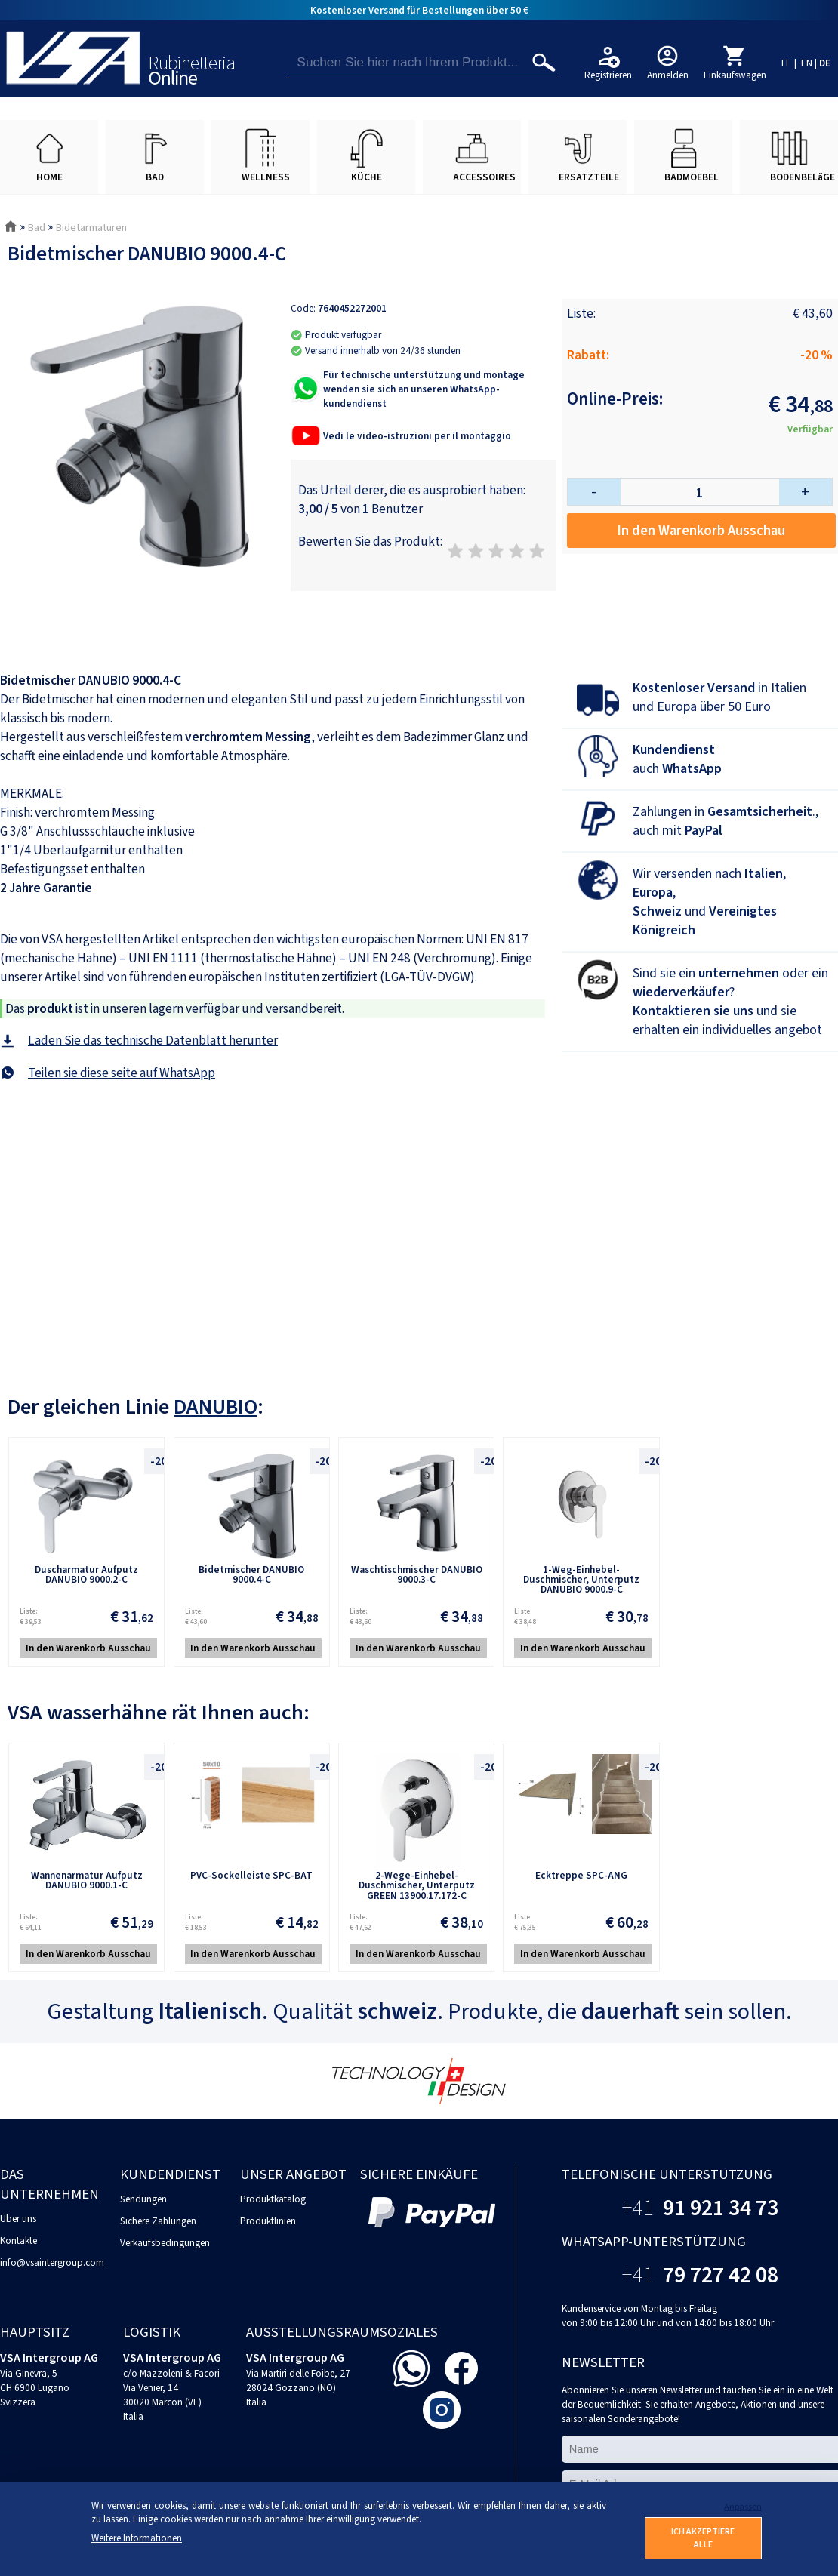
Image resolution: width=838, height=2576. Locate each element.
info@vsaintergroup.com (52, 2262)
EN (806, 63)
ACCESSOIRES (484, 177)
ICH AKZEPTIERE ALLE (703, 2538)
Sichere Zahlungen (158, 2221)
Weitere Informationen (136, 2538)
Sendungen (143, 2199)
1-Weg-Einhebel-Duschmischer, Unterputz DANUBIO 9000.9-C (581, 1579)
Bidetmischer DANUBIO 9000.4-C (251, 1574)
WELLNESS (266, 177)
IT (785, 63)
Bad (36, 227)
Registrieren (608, 75)
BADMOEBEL (691, 177)
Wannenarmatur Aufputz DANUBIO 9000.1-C (87, 1880)
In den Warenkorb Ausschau (701, 530)
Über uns (18, 2218)
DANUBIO (215, 1407)
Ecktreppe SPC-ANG (581, 1875)
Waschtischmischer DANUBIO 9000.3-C (416, 1574)
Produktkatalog (273, 2199)
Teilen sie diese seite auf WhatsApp (121, 1072)
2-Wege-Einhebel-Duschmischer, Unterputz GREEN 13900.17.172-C (417, 1885)
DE (824, 63)
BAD (155, 177)
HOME (49, 177)
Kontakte (18, 2240)
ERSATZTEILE (589, 177)
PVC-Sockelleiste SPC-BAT (251, 1875)
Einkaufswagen (735, 75)
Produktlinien (268, 2221)
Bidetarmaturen (91, 227)
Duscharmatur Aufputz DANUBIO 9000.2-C (86, 1574)
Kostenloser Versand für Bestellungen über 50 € (419, 10)
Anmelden (668, 75)
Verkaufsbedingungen (165, 2243)
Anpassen (743, 2507)
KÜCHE (366, 177)
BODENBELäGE (802, 177)
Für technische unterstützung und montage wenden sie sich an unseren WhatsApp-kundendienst (424, 389)
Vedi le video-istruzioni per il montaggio (417, 436)
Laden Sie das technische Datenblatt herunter (153, 1040)
